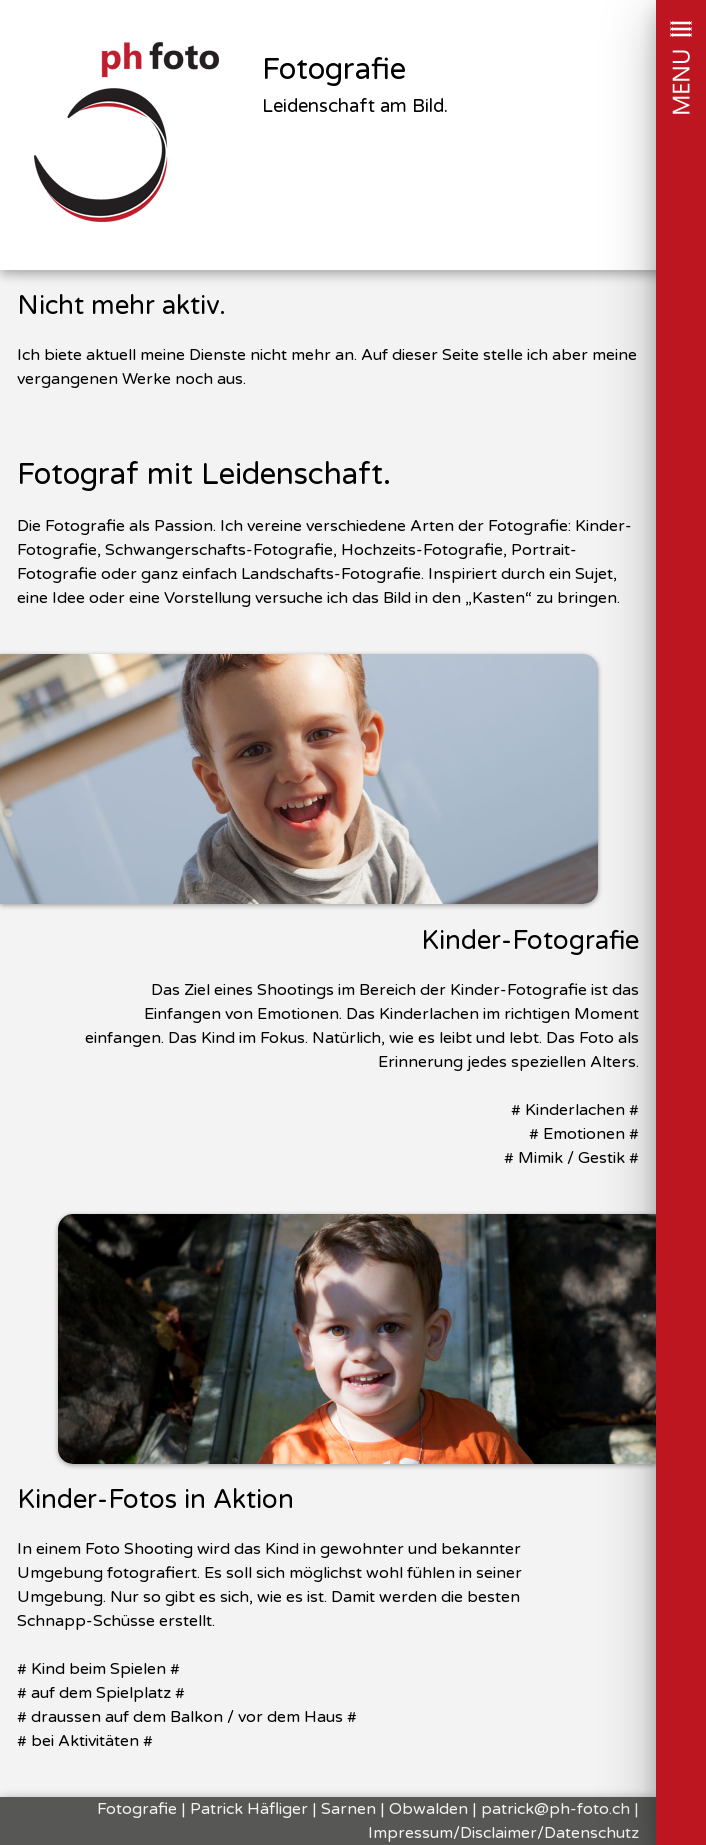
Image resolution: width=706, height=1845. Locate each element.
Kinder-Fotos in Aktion (155, 1499)
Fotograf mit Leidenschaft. (204, 475)
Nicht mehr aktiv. (121, 305)
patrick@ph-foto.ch (555, 1809)
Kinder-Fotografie (530, 940)
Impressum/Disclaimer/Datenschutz (503, 1833)
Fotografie (334, 70)
